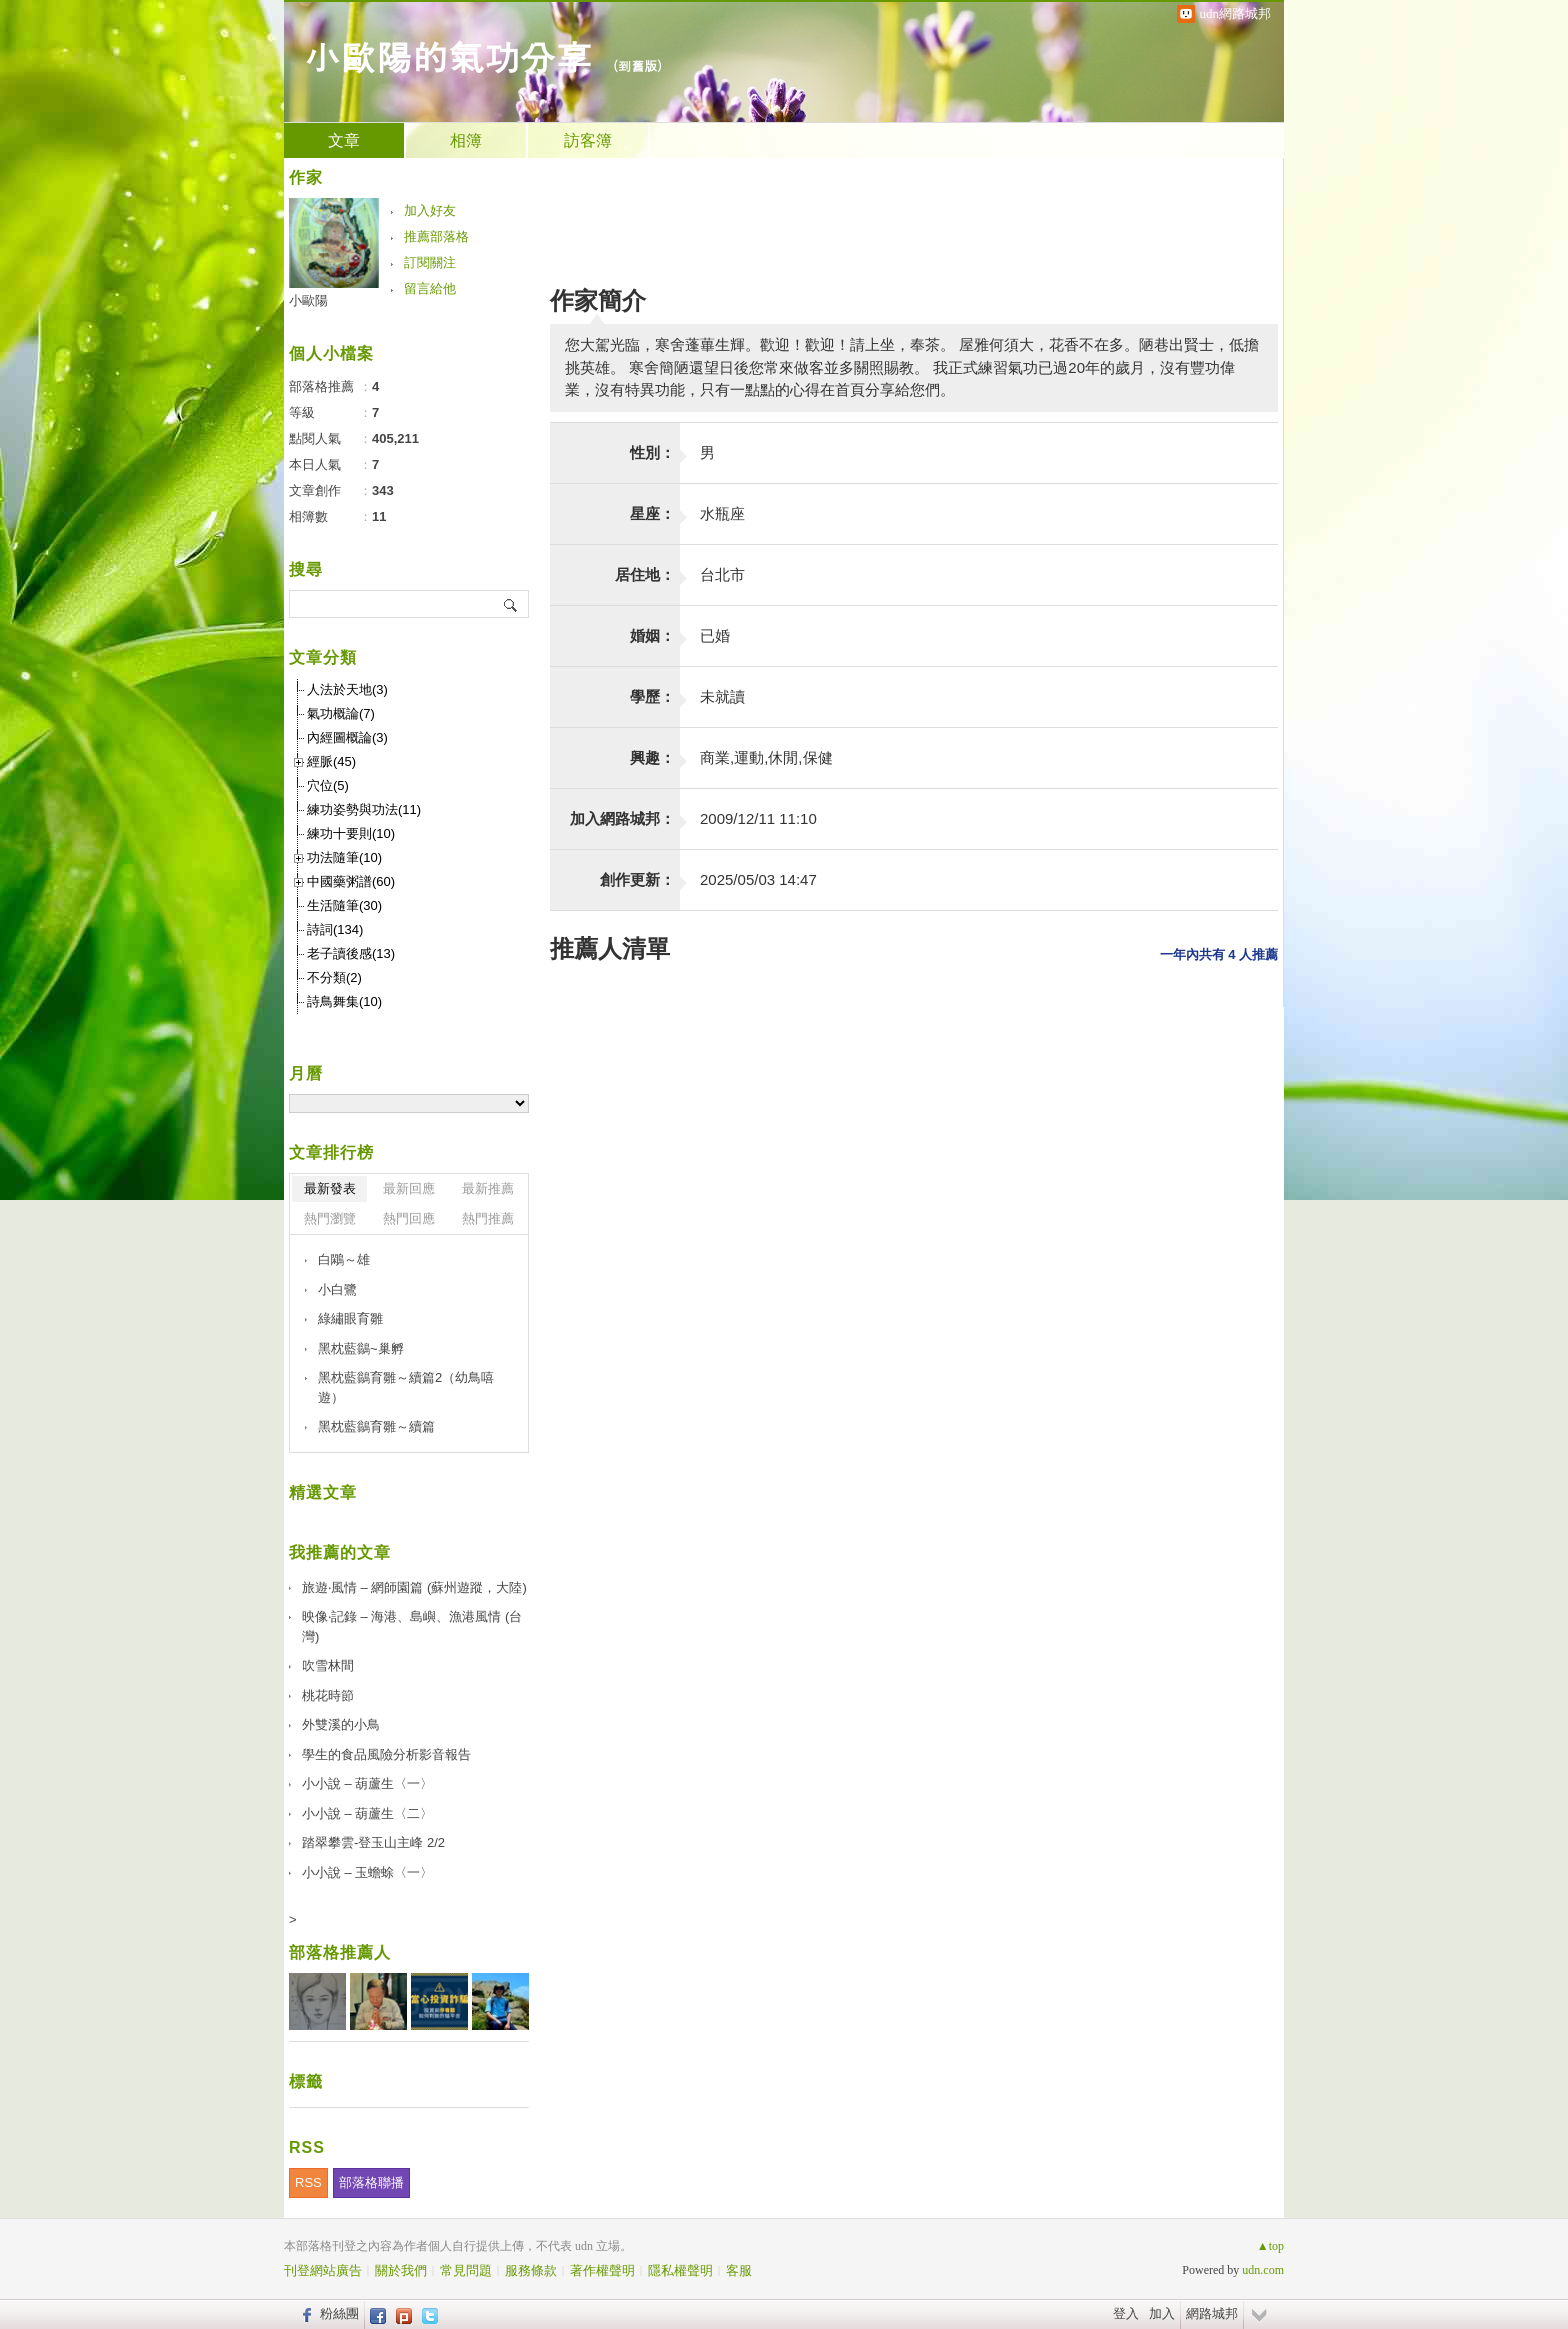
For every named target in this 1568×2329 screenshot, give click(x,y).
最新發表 (330, 1188)
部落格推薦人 (340, 1952)
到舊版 (637, 65)
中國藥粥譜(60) (351, 881)
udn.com (1263, 2270)
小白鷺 (337, 1289)
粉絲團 (339, 2313)
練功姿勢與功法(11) (364, 809)
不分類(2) (334, 977)
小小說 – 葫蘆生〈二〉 (367, 1813)
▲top (1270, 2246)
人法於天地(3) (347, 689)
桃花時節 (328, 1695)
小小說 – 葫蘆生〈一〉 (367, 1783)
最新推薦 (488, 1188)
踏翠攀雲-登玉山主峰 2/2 (373, 1842)
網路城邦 (1212, 2313)
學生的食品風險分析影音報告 (386, 1754)
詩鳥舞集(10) (344, 1001)
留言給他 (430, 288)
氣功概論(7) (341, 713)
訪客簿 (588, 140)
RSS (308, 2182)
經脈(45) (331, 761)
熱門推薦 (488, 1218)
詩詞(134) (335, 929)
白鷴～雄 (344, 1259)
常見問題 (466, 2270)
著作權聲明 (602, 2270)
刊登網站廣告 (323, 2270)
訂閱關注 (430, 262)
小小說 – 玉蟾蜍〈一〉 (367, 1872)
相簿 (466, 140)
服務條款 (531, 2270)
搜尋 (511, 604)
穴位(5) (328, 785)
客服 (739, 2270)
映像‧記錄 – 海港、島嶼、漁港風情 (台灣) (412, 1626)
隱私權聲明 (680, 2270)
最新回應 (409, 1188)
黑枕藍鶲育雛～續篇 (376, 1426)
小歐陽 (308, 300)
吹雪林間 (328, 1665)
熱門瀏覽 (330, 1218)
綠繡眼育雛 (350, 1318)
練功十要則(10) (351, 833)
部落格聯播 (371, 2182)
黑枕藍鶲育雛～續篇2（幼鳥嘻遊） (406, 1387)
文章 (344, 140)
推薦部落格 (436, 236)
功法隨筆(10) (344, 857)
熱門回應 (409, 1218)
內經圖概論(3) (347, 737)
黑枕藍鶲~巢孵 (361, 1348)
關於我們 (401, 2270)
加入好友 (430, 210)
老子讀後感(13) (351, 953)
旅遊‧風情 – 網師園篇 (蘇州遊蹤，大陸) (414, 1587)
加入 (1162, 2313)
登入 (1126, 2313)
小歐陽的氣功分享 (448, 55)
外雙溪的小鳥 (341, 1724)
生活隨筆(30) (344, 905)
